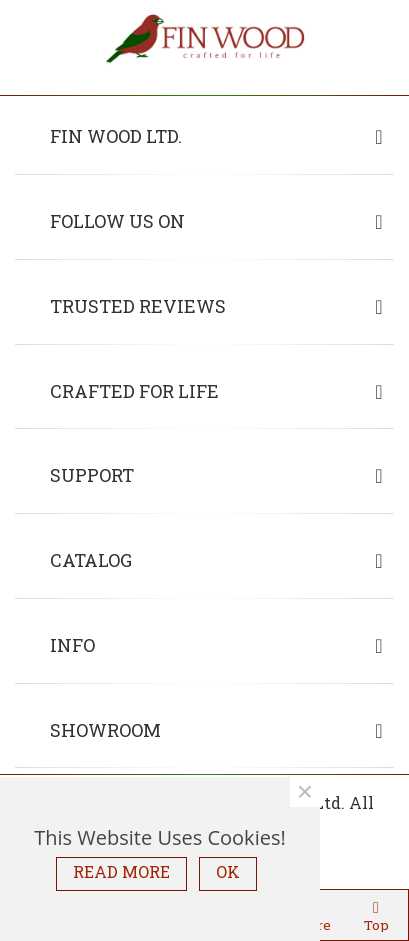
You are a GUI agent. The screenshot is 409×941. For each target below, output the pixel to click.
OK (228, 871)
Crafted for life (134, 391)
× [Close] (305, 792)
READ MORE (121, 871)
